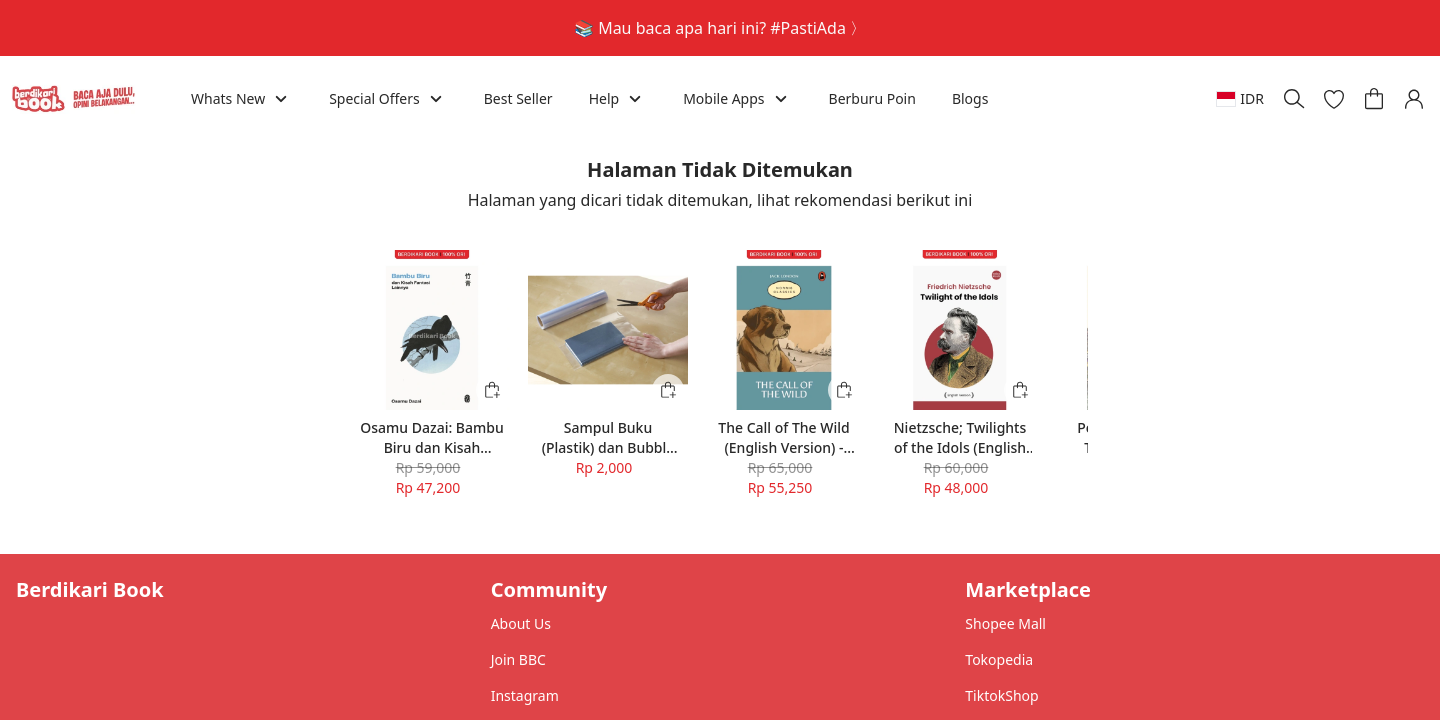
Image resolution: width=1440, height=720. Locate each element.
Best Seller (518, 98)
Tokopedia (999, 659)
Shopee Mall (1005, 623)
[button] (1334, 99)
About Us (521, 623)
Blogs (970, 98)
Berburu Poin (872, 98)
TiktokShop (1001, 695)
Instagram (525, 695)
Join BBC (518, 659)
